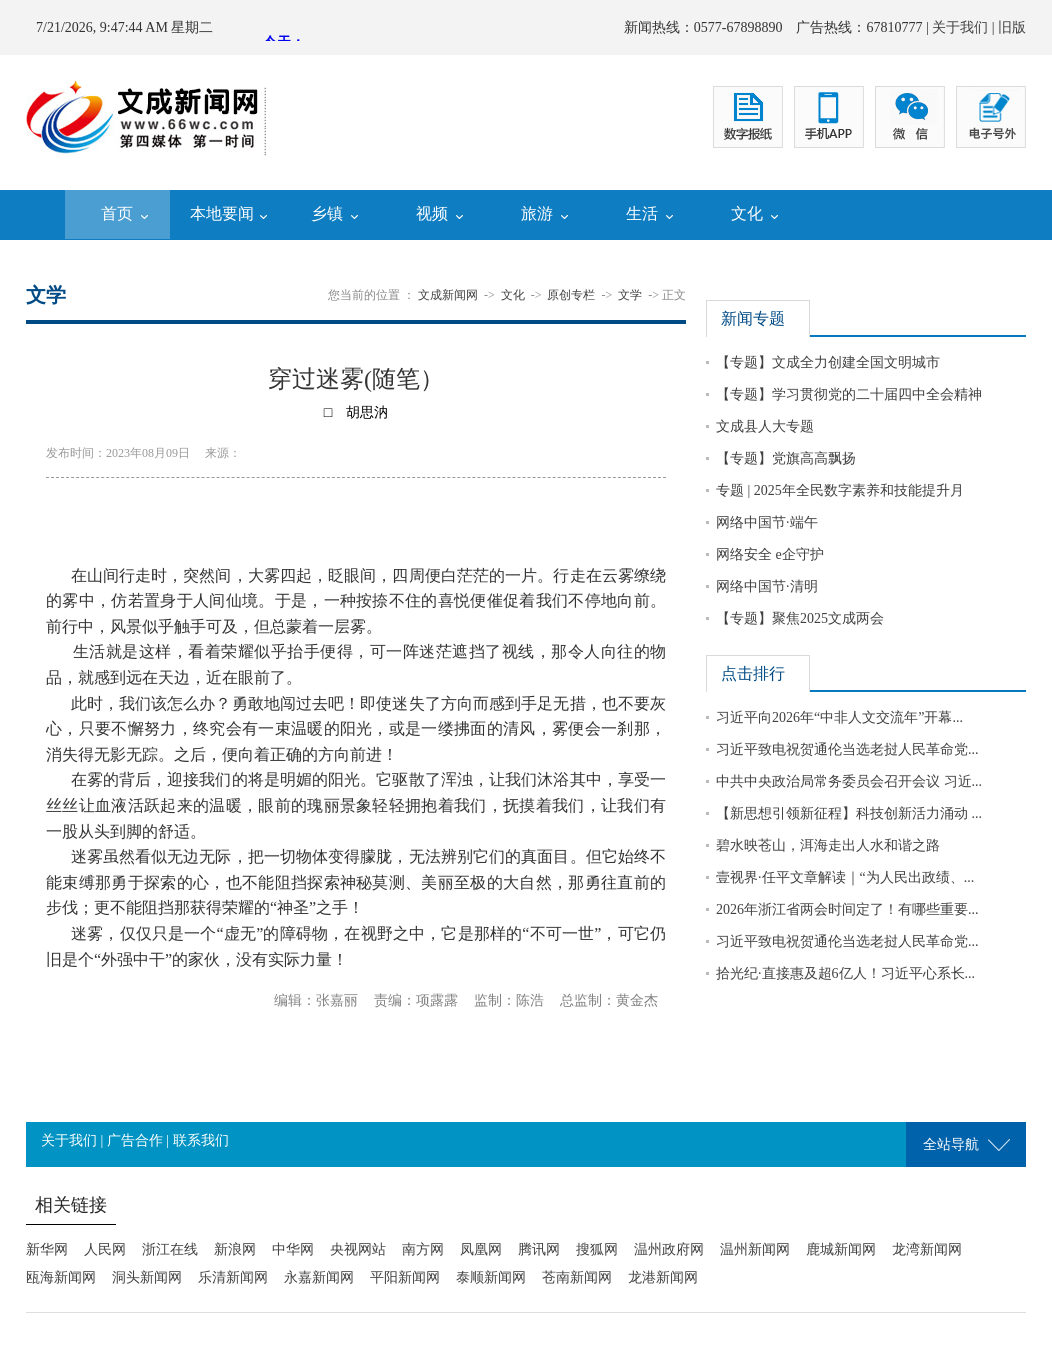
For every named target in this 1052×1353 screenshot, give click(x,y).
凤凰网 (481, 1249)
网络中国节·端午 (767, 522)
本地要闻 (222, 213)
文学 (630, 295)
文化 (747, 213)
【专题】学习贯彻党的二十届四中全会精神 (849, 394)
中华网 (293, 1249)
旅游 (537, 213)
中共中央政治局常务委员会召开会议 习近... (849, 781)
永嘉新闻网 (319, 1277)
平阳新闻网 (405, 1277)
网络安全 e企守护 (770, 554)
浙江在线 (170, 1249)
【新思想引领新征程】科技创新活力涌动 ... (849, 813)
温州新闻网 (755, 1249)
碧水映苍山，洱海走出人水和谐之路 (828, 845)
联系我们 (201, 1140)
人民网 (105, 1249)
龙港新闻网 (663, 1277)
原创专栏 (571, 295)
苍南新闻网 (577, 1277)
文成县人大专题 (765, 426)
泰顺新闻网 (491, 1277)
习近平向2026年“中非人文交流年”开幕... (839, 717)
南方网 (423, 1249)
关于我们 (960, 27)
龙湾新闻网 (927, 1249)
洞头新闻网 (147, 1277)
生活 (642, 213)
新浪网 (235, 1249)
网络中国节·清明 (767, 586)
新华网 (47, 1249)
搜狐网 (597, 1249)
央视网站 (358, 1249)
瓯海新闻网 (61, 1277)
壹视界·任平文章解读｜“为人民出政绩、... (845, 877)
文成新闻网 (448, 295)
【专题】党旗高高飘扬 (786, 458)
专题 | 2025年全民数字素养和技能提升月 (840, 490)
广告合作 (135, 1140)
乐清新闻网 (233, 1277)
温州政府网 (669, 1249)
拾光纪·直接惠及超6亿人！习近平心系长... (845, 973)
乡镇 (327, 213)
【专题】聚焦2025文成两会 (800, 618)
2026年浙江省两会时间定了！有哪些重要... (847, 909)
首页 (117, 213)
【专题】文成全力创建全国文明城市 (828, 362)
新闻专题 (753, 318)
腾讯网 (539, 1249)
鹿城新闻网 (841, 1249)
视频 (432, 213)
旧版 (1012, 27)
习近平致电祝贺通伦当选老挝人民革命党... (847, 749)
